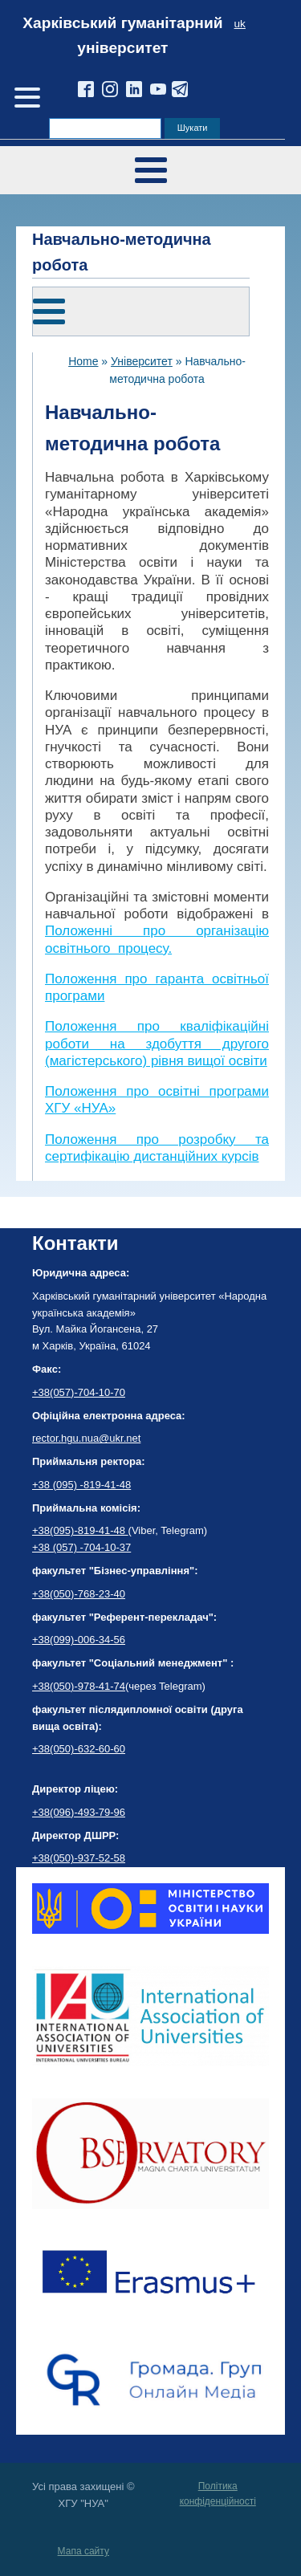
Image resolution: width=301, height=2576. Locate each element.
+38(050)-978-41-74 (78, 1686)
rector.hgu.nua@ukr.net (86, 1438)
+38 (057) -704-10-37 (81, 1547)
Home (83, 361)
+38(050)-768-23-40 (78, 1594)
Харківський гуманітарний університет (122, 35)
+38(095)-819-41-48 (80, 1530)
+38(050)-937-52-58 (78, 1858)
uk (240, 24)
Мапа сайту (83, 2551)
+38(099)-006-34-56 (78, 1640)
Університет (142, 361)
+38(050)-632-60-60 (78, 1749)
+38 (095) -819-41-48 (81, 1485)
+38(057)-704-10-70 (78, 1392)
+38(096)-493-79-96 (78, 1812)
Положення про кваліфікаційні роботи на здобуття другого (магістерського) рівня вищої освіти (157, 1043)
